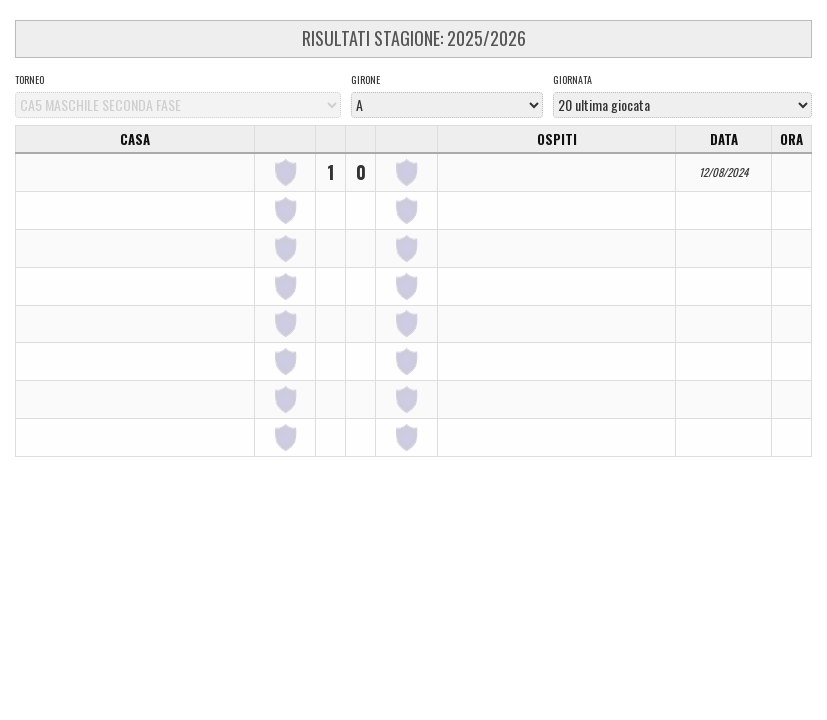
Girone (365, 80)
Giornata (572, 80)
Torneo (29, 80)
